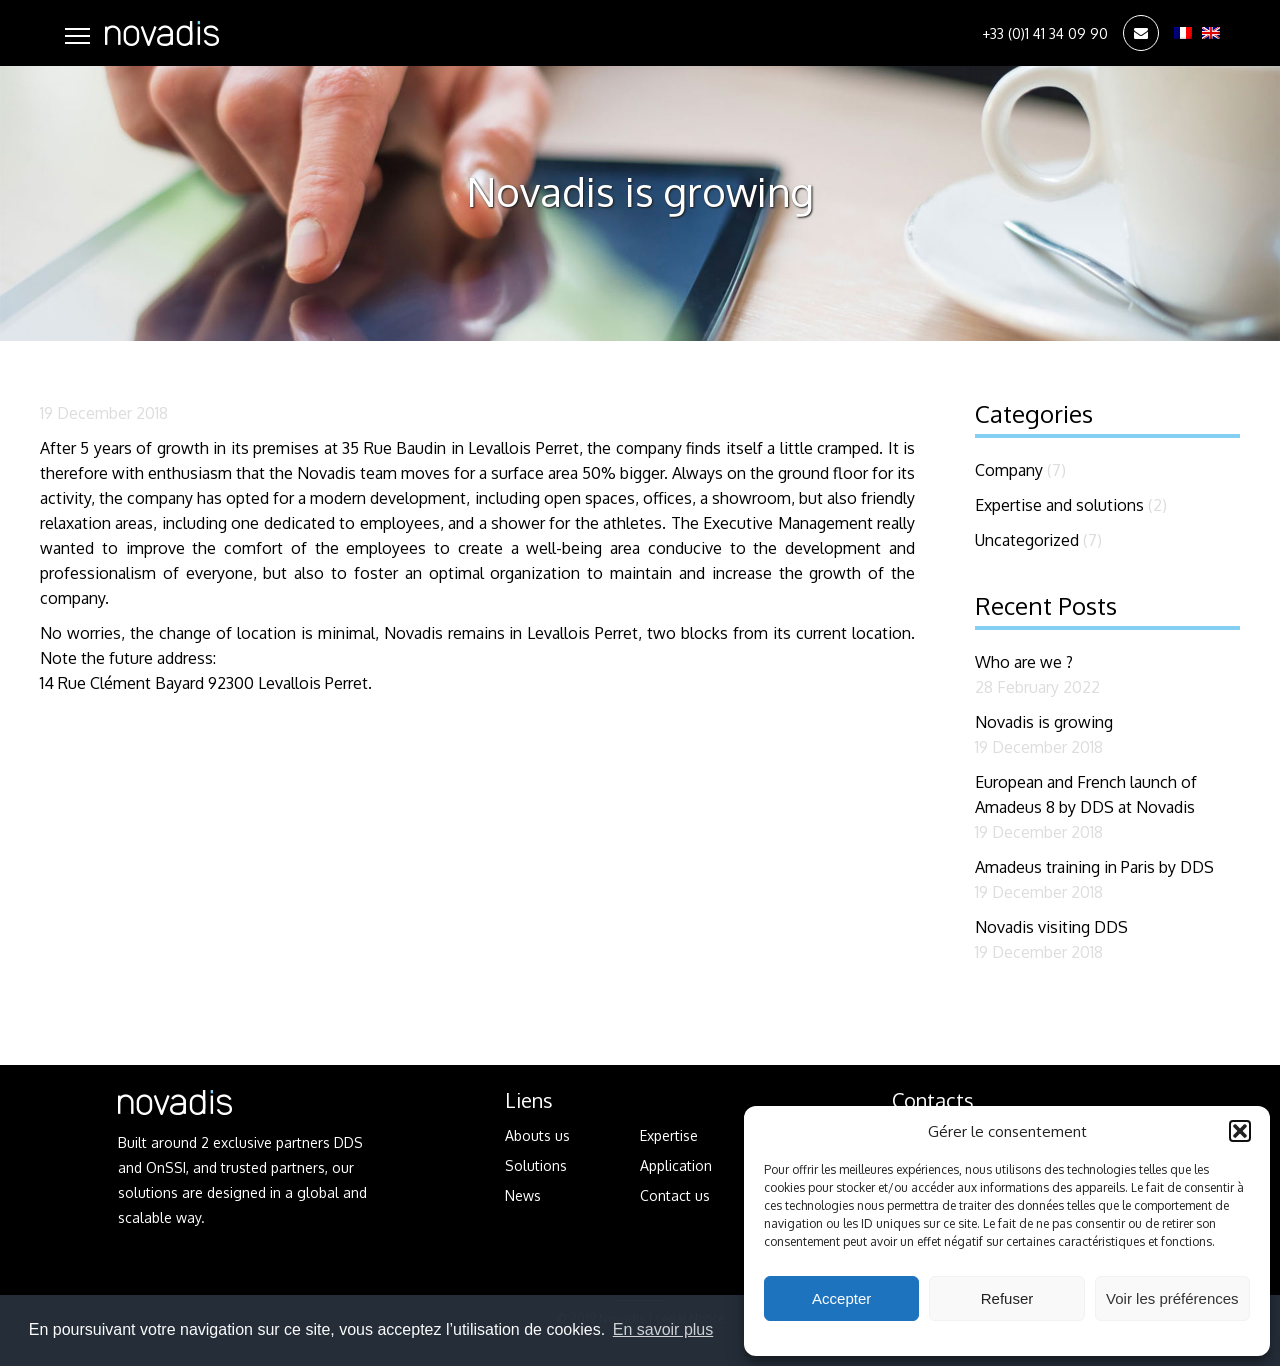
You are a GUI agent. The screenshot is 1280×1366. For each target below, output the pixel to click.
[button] (1240, 1131)
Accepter (841, 1298)
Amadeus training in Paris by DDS (1094, 867)
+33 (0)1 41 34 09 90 (1045, 33)
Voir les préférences (1172, 1298)
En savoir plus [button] (663, 1329)
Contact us (675, 1195)
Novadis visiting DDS (1051, 927)
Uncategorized (1027, 540)
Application (676, 1165)
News (523, 1195)
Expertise (669, 1135)
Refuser (1007, 1298)
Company (1009, 470)
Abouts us (537, 1135)
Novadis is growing (1044, 722)
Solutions (536, 1165)
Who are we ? (1024, 662)
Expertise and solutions (1059, 505)
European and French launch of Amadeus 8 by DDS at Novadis (1086, 794)
